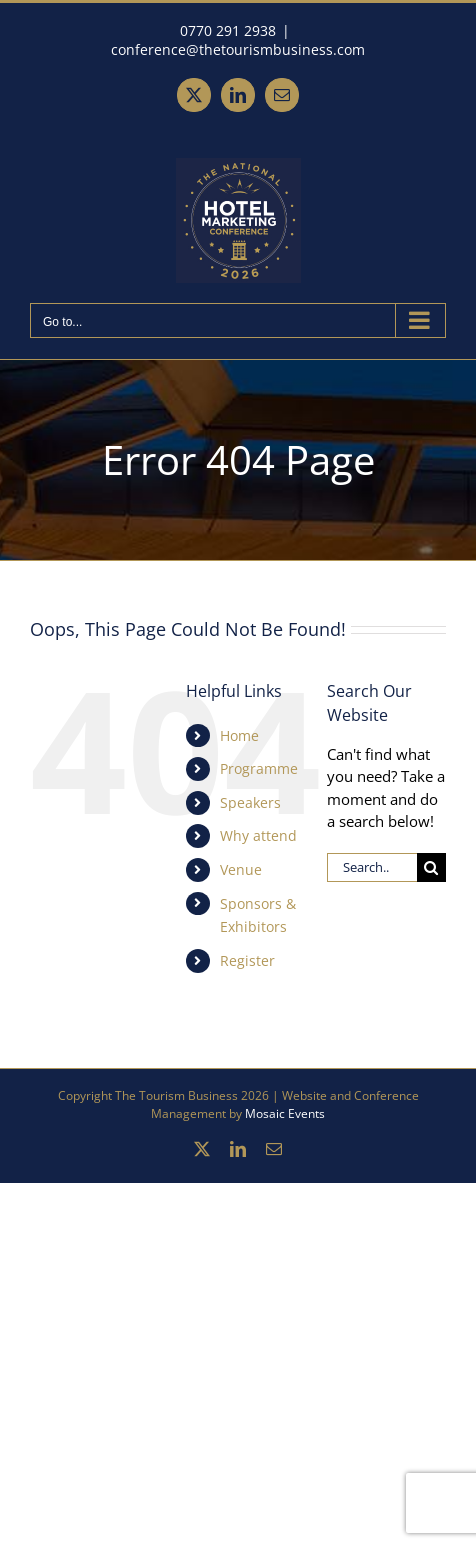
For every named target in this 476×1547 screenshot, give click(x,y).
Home (239, 735)
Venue (241, 869)
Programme (259, 768)
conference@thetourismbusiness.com (238, 49)
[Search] (431, 867)
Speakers (250, 802)
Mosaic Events (285, 1113)
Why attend (258, 835)
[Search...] (372, 867)
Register (247, 960)
